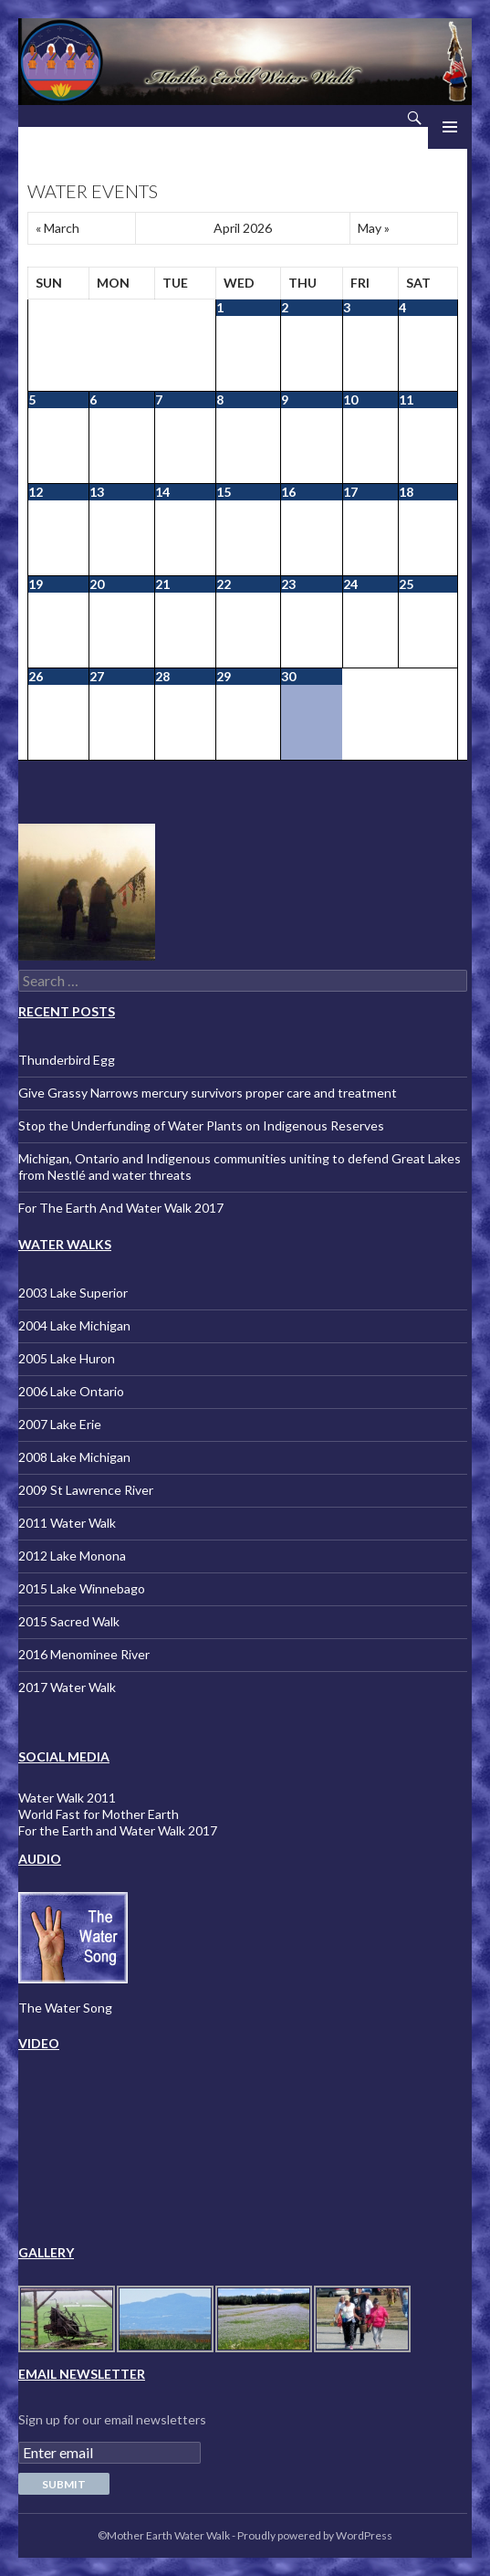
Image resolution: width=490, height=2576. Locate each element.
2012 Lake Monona (72, 1555)
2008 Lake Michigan (74, 1457)
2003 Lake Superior (73, 1292)
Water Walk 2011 (67, 1797)
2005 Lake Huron (66, 1358)
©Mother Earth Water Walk (164, 2535)
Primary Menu (450, 127)
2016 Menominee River (84, 1654)
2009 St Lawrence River (85, 1490)
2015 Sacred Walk (69, 1621)
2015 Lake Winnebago (81, 1588)
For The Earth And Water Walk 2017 (121, 1207)
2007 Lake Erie (59, 1424)
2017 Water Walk (67, 1687)
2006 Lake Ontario (71, 1391)
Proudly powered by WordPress (314, 2535)
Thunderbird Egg (66, 1059)
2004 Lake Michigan (74, 1325)
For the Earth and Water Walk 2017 (117, 1830)
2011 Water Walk (67, 1522)
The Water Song (65, 2007)
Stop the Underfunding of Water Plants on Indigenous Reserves (201, 1125)
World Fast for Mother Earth (98, 1814)
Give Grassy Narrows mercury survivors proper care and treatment (207, 1092)
